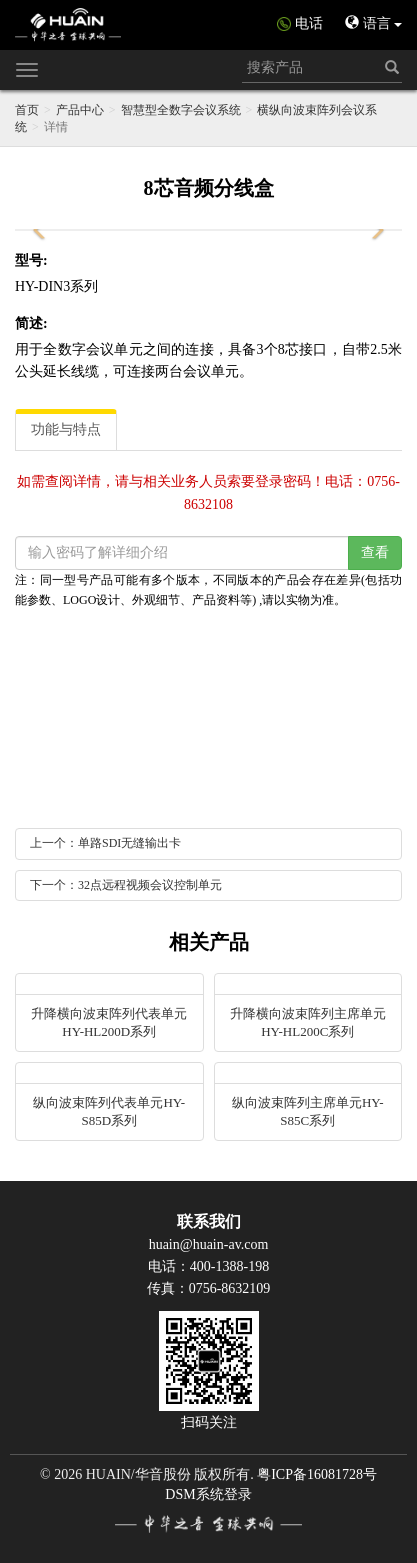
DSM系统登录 (208, 1494)
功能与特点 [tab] (66, 429)
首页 (27, 110)
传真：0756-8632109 (209, 1288)
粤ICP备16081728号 (317, 1474)
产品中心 (80, 110)
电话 (309, 23)
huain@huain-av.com (209, 1244)
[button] (40, 230)
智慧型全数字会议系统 (181, 110)
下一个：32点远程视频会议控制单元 (126, 885)
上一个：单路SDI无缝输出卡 (105, 843)
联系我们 (209, 1221)
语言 (373, 23)
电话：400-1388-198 (208, 1266)
